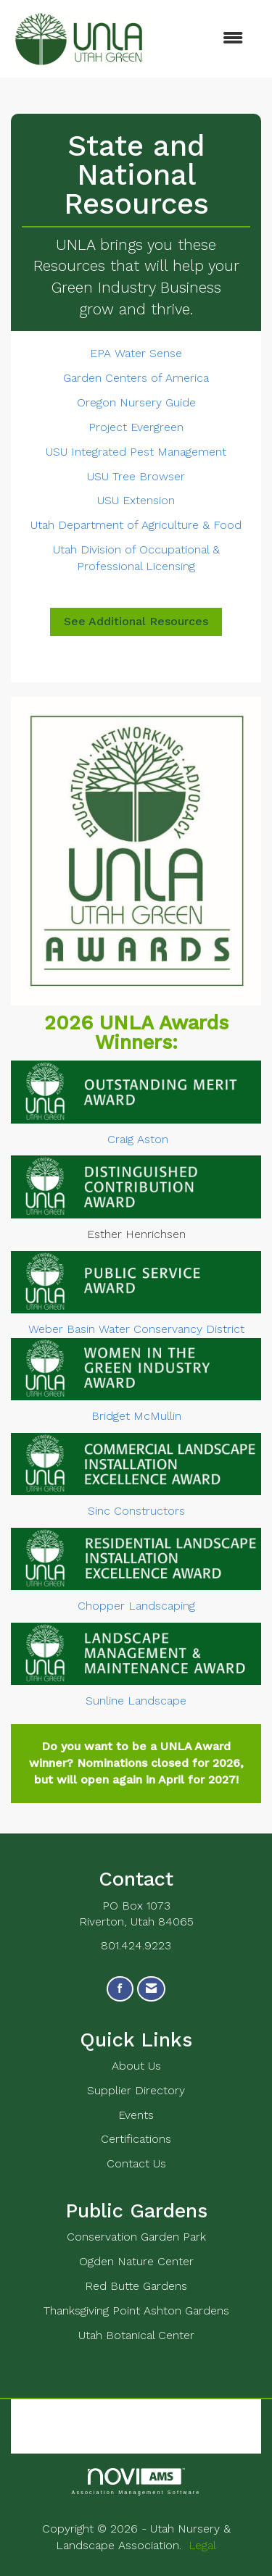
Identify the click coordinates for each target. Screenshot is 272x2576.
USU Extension (136, 500)
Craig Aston (137, 1139)
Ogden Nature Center (136, 2261)
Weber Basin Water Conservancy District (136, 1329)
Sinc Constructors (136, 1511)
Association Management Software (135, 2481)
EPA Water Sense (136, 353)
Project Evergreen (136, 427)
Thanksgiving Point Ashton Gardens (136, 2310)
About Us (136, 2066)
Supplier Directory (136, 2090)
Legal (202, 2545)
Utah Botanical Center (136, 2335)
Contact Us (136, 2163)
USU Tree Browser (136, 476)
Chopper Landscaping (136, 1606)
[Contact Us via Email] (151, 1989)
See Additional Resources (136, 621)
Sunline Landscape (136, 1700)
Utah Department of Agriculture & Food (136, 525)
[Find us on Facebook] (120, 1989)
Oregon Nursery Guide (136, 402)
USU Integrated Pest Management (136, 452)
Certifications (136, 2139)
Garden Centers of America (136, 378)
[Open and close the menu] (203, 38)
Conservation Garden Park (136, 2236)
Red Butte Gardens (136, 2286)
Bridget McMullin (136, 1416)
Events (136, 2115)
